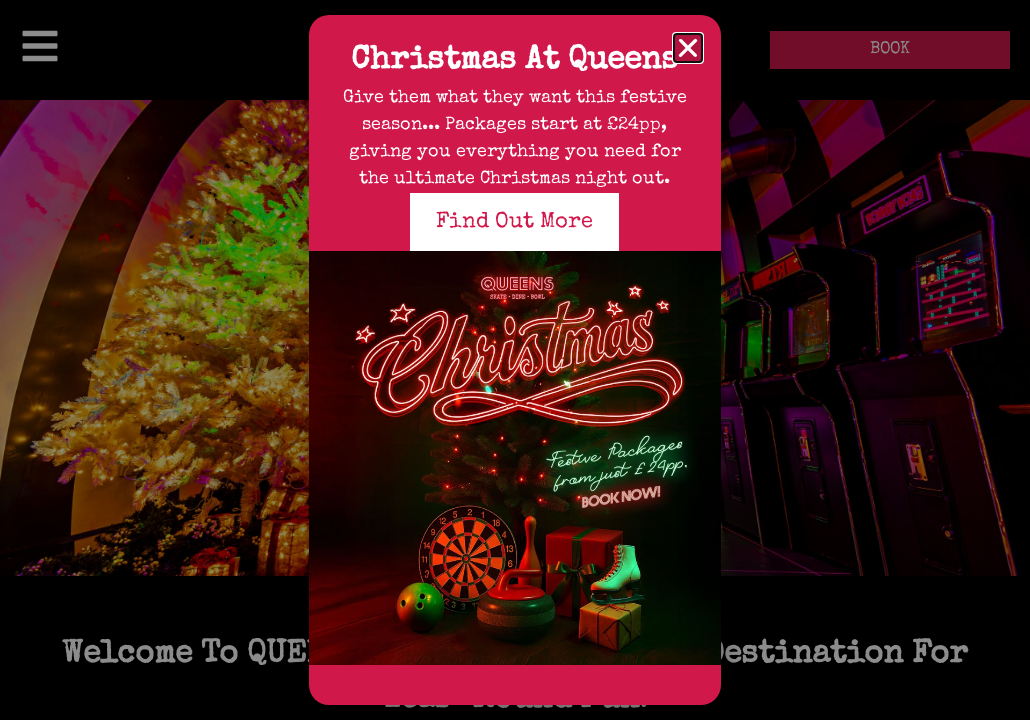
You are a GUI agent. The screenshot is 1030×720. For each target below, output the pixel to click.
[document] (515, 360)
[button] (688, 48)
